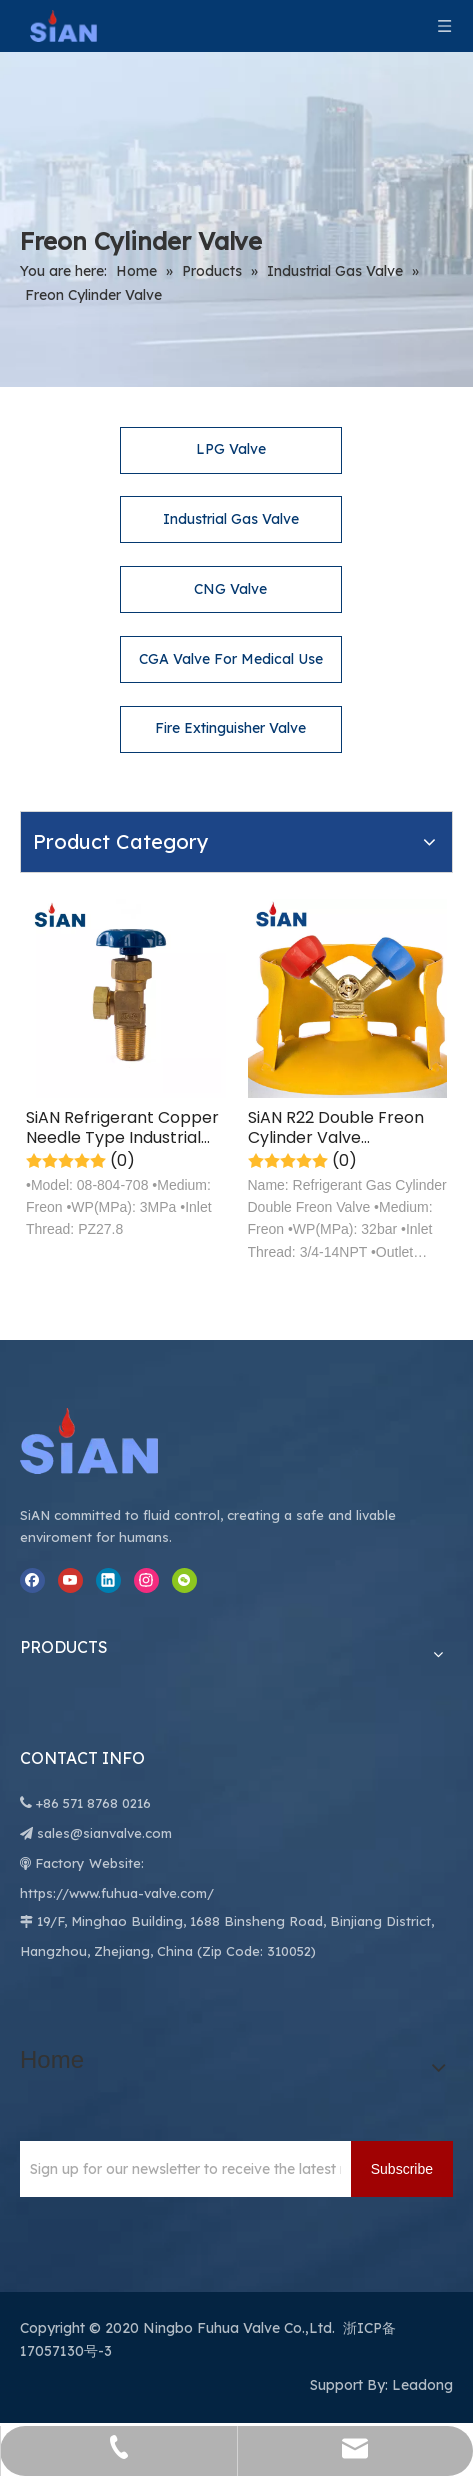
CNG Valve (230, 589)
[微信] (184, 1580)
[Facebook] (32, 1580)
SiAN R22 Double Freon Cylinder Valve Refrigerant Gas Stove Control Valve (336, 1128)
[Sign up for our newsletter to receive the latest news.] (180, 2169)
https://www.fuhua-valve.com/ (117, 1893)
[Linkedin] (108, 1580)
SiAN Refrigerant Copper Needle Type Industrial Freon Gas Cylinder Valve (125, 1128)
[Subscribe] (402, 2169)
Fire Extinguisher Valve (230, 728)
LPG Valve (231, 449)
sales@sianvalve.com (104, 1833)
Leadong (422, 2385)
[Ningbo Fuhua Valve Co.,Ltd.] (110, 1441)
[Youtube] (70, 1580)
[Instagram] (146, 1580)
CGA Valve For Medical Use (231, 659)
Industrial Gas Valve (231, 519)
